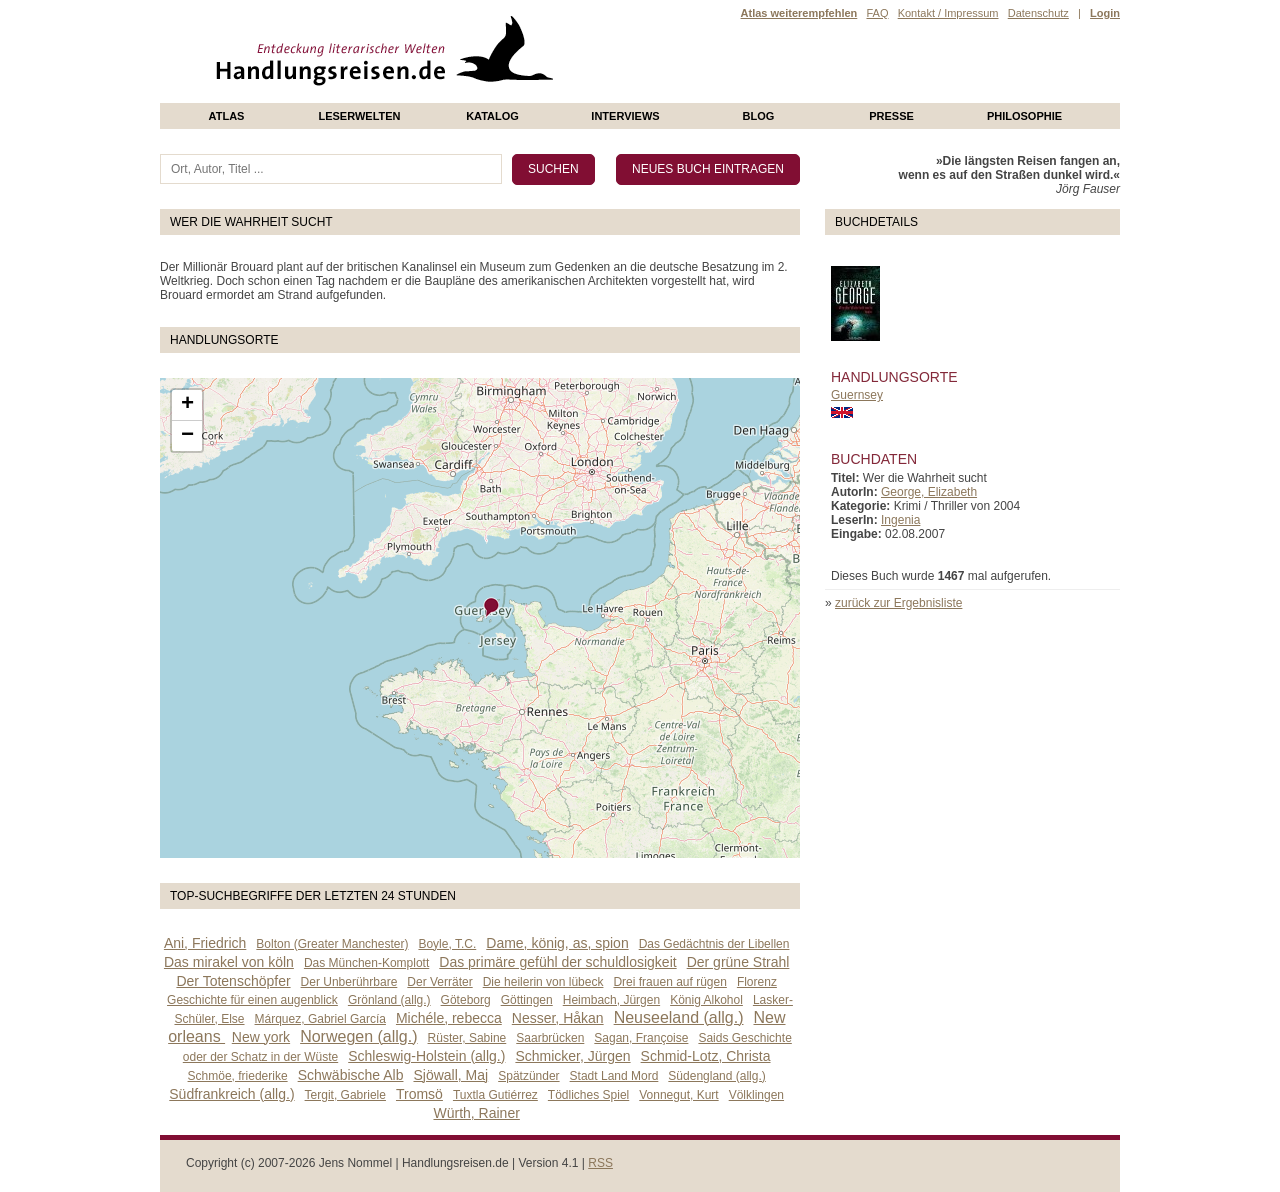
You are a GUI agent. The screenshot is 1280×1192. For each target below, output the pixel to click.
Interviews (625, 116)
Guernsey (857, 395)
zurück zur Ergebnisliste (898, 603)
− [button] (187, 436)
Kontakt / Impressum (948, 13)
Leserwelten (359, 116)
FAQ (877, 13)
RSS (600, 1163)
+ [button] (187, 405)
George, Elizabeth (929, 492)
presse (891, 116)
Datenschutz (1038, 13)
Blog (759, 116)
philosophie (1024, 116)
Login (1105, 13)
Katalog (492, 116)
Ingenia (900, 520)
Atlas (227, 116)
